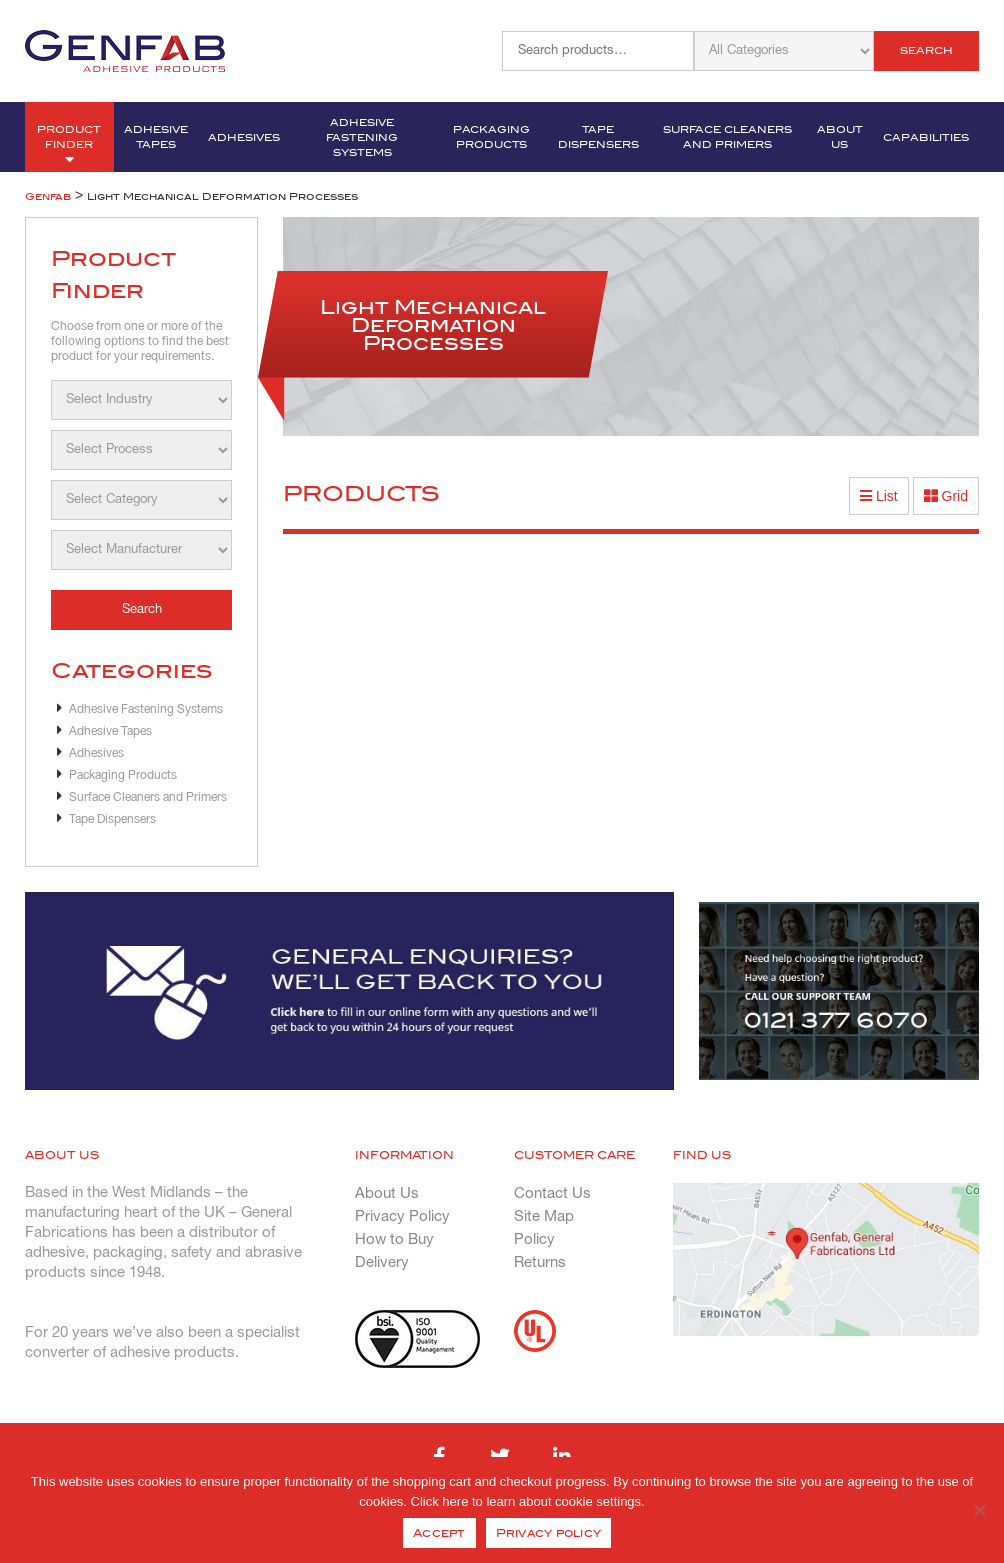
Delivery (382, 1263)
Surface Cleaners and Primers (727, 137)
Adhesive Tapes (156, 137)
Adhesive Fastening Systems (362, 137)
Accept (439, 1533)
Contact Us (552, 1194)
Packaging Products (491, 137)
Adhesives (244, 137)
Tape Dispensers (598, 137)
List (879, 496)
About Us (840, 137)
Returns (540, 1263)
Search (926, 50)
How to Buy (394, 1240)
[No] (979, 1510)
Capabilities (926, 137)
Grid (946, 496)
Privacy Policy (402, 1217)
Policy (534, 1240)
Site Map (544, 1217)
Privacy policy (549, 1533)
